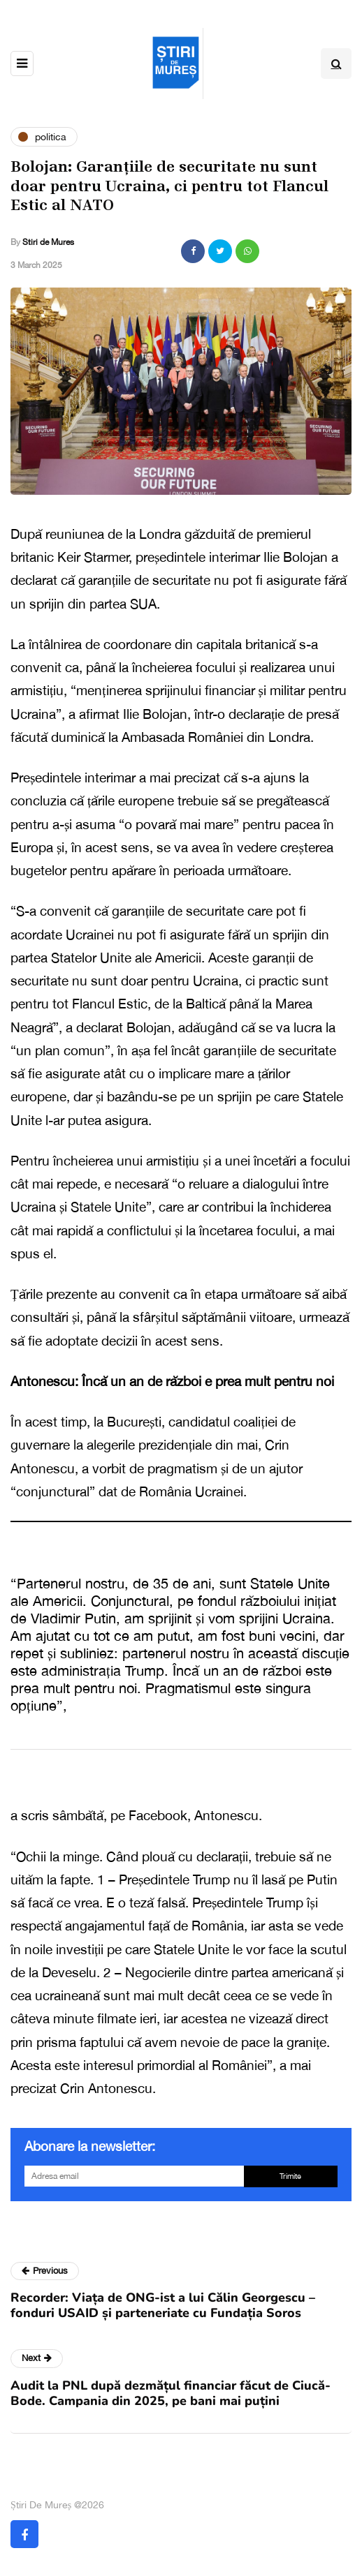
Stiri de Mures (48, 242)
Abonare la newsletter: (89, 2146)
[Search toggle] (336, 63)
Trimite (290, 2176)
